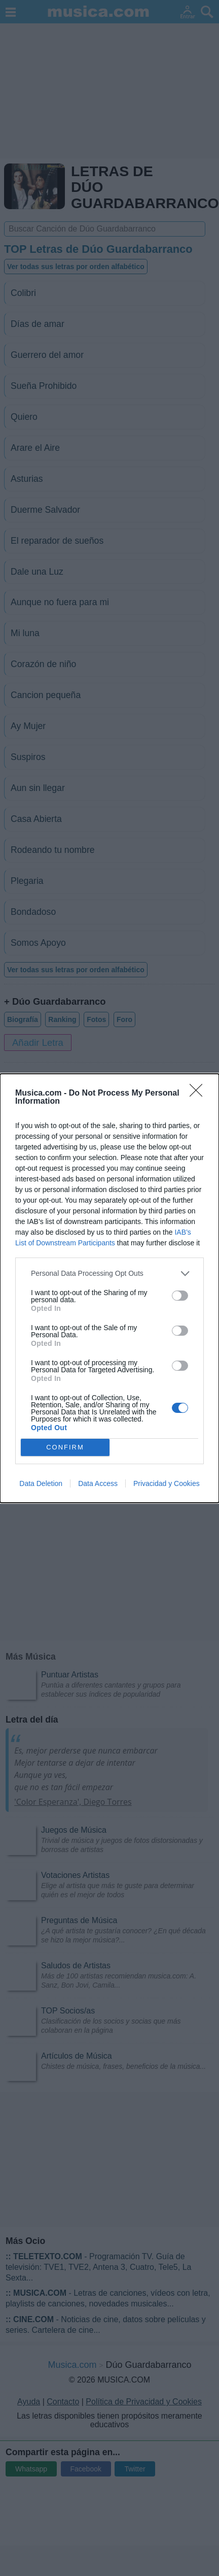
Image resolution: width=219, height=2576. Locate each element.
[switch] (180, 1296)
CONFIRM (65, 1446)
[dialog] (109, 1288)
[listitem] (109, 1273)
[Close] (199, 1093)
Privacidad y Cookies (166, 1483)
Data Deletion (40, 1483)
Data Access (98, 1483)
